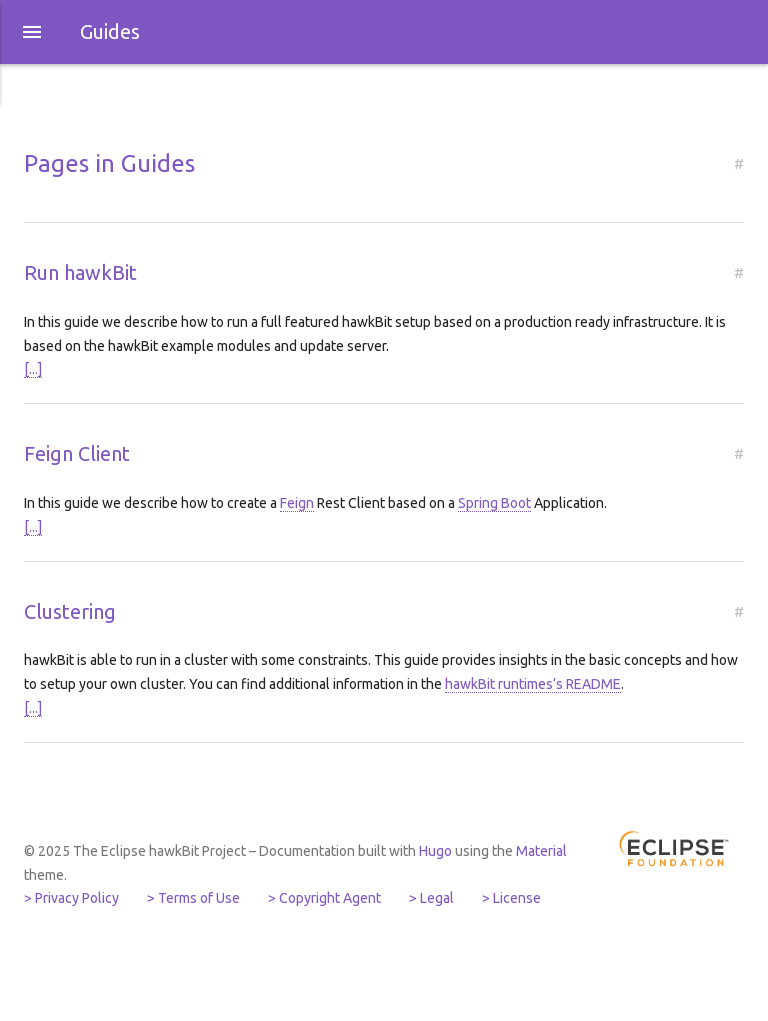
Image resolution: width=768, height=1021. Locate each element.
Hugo (435, 851)
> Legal (431, 898)
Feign (297, 503)
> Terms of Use (193, 898)
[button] (32, 32)
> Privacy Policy (71, 898)
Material (541, 851)
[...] (33, 369)
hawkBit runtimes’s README (533, 684)
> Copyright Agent (324, 898)
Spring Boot (494, 503)
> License (511, 898)
